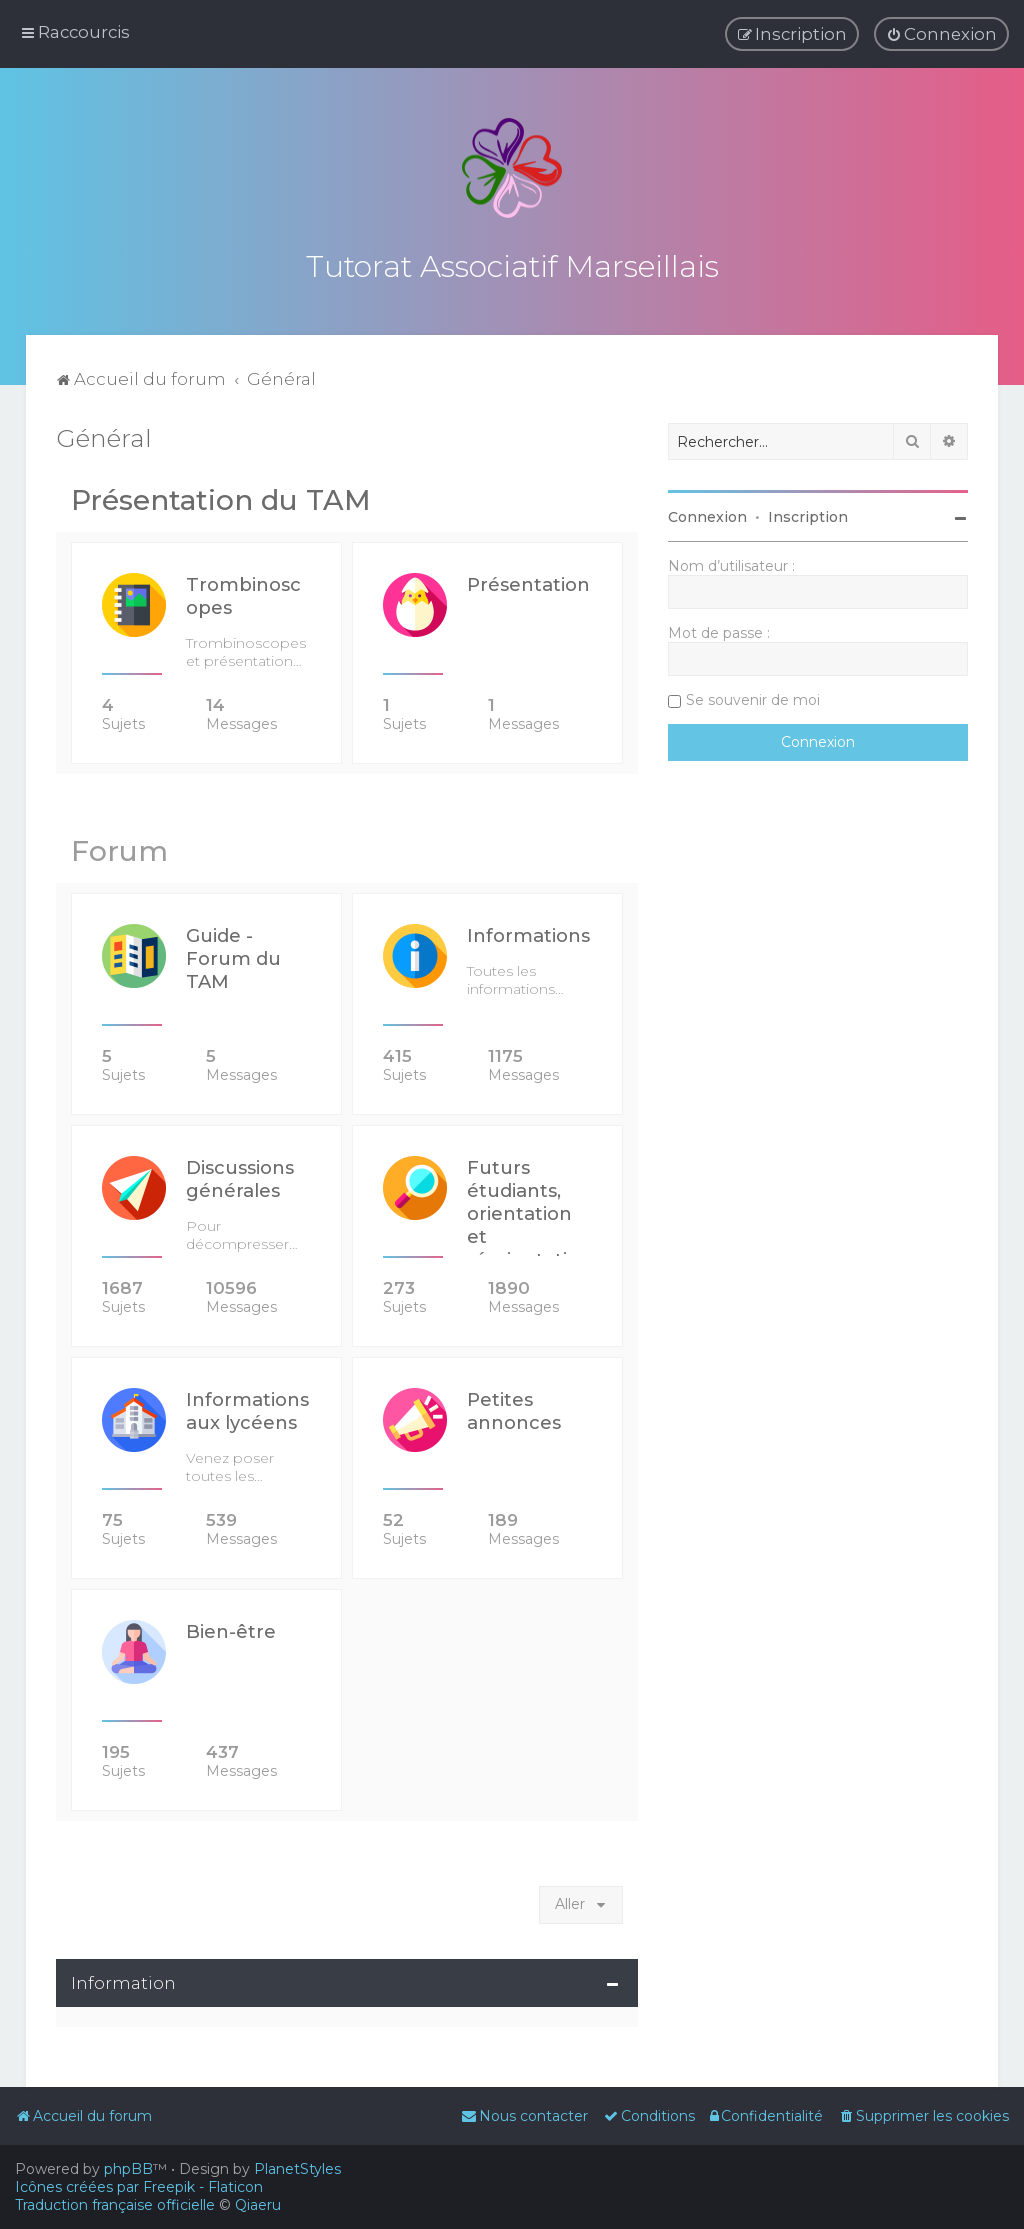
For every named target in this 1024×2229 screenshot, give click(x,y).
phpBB (128, 2169)
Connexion (707, 515)
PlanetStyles (297, 2169)
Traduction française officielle (115, 2205)
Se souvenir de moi (753, 698)
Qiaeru (258, 2205)
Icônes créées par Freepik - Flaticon (139, 2187)
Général (104, 436)
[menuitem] (941, 34)
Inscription (808, 515)
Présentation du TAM (221, 498)
